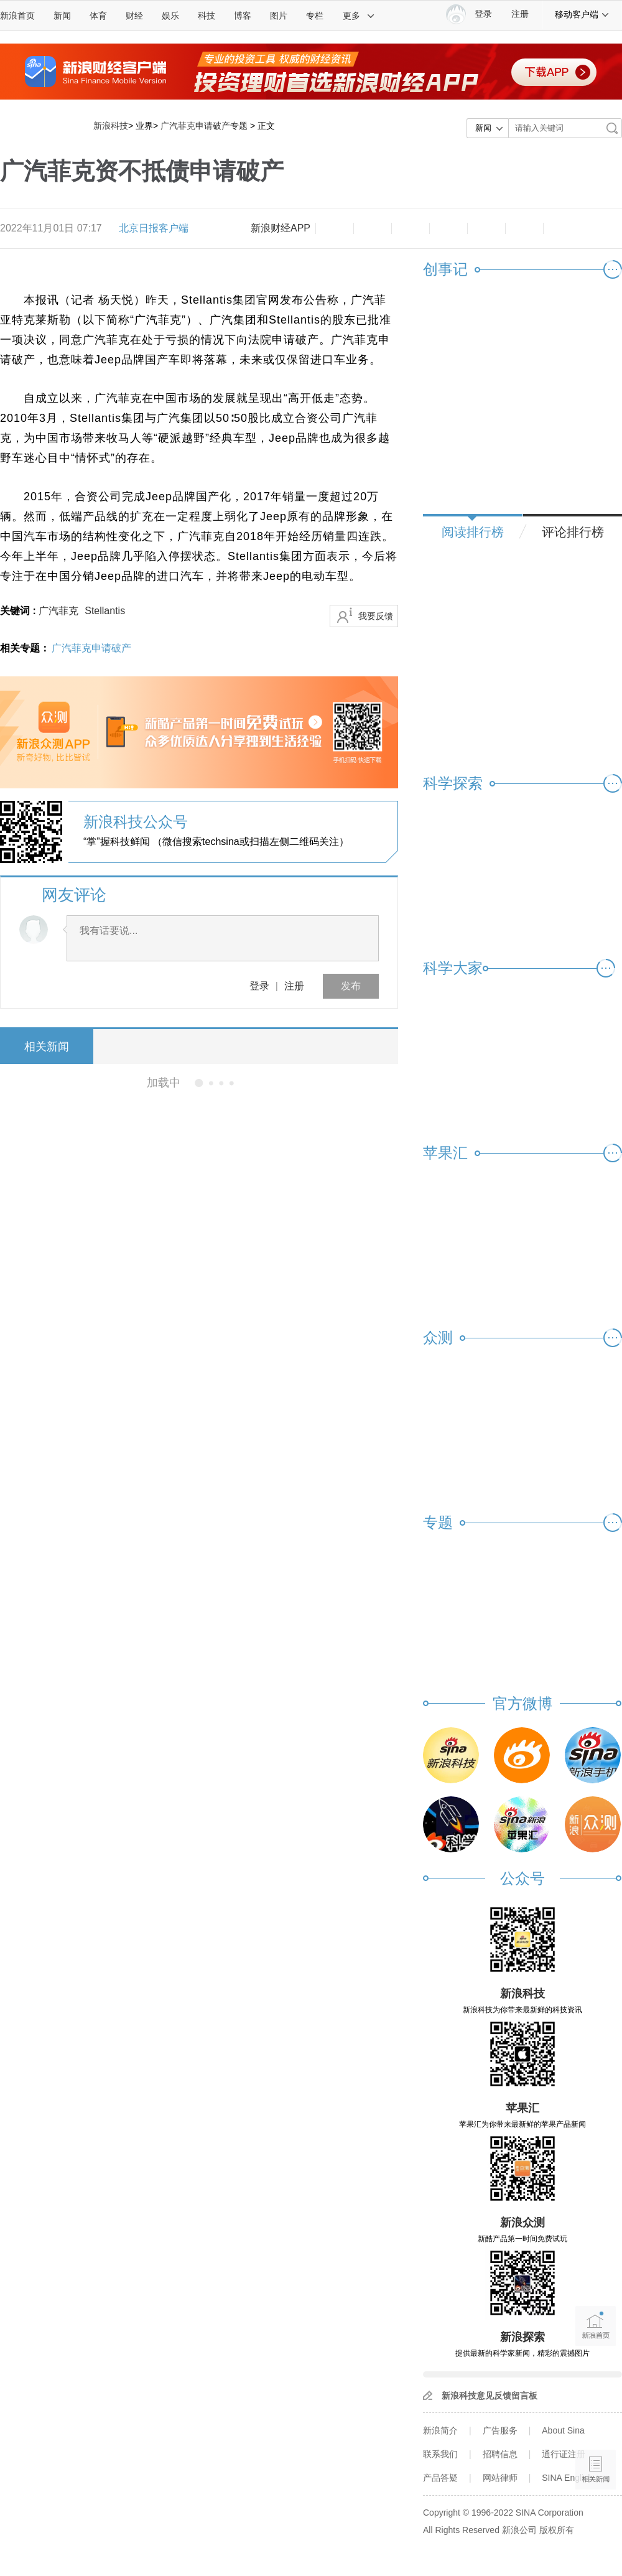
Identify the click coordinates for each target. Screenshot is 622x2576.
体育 (98, 16)
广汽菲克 (58, 610)
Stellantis (105, 610)
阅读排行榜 (473, 532)
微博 (448, 228)
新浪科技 (110, 126)
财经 (134, 16)
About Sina (563, 2430)
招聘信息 (500, 2454)
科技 (206, 16)
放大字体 (372, 228)
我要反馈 (375, 616)
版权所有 (556, 2530)
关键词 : (19, 610)
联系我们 (440, 2454)
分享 (524, 228)
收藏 (410, 228)
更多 (359, 16)
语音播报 (595, 2421)
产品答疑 (440, 2478)
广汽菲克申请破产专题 (204, 126)
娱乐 (170, 16)
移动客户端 (582, 14)
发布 (351, 986)
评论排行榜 (573, 532)
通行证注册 (563, 2454)
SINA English (567, 2478)
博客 (242, 16)
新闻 (62, 16)
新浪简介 (440, 2430)
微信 (486, 228)
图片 (278, 16)
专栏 (314, 16)
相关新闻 (46, 1046)
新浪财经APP (280, 228)
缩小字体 (334, 228)
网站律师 (500, 2478)
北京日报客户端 (153, 228)
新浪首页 (17, 16)
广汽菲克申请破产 (91, 648)
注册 (520, 14)
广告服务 (500, 2430)
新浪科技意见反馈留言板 (489, 2396)
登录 (259, 986)
